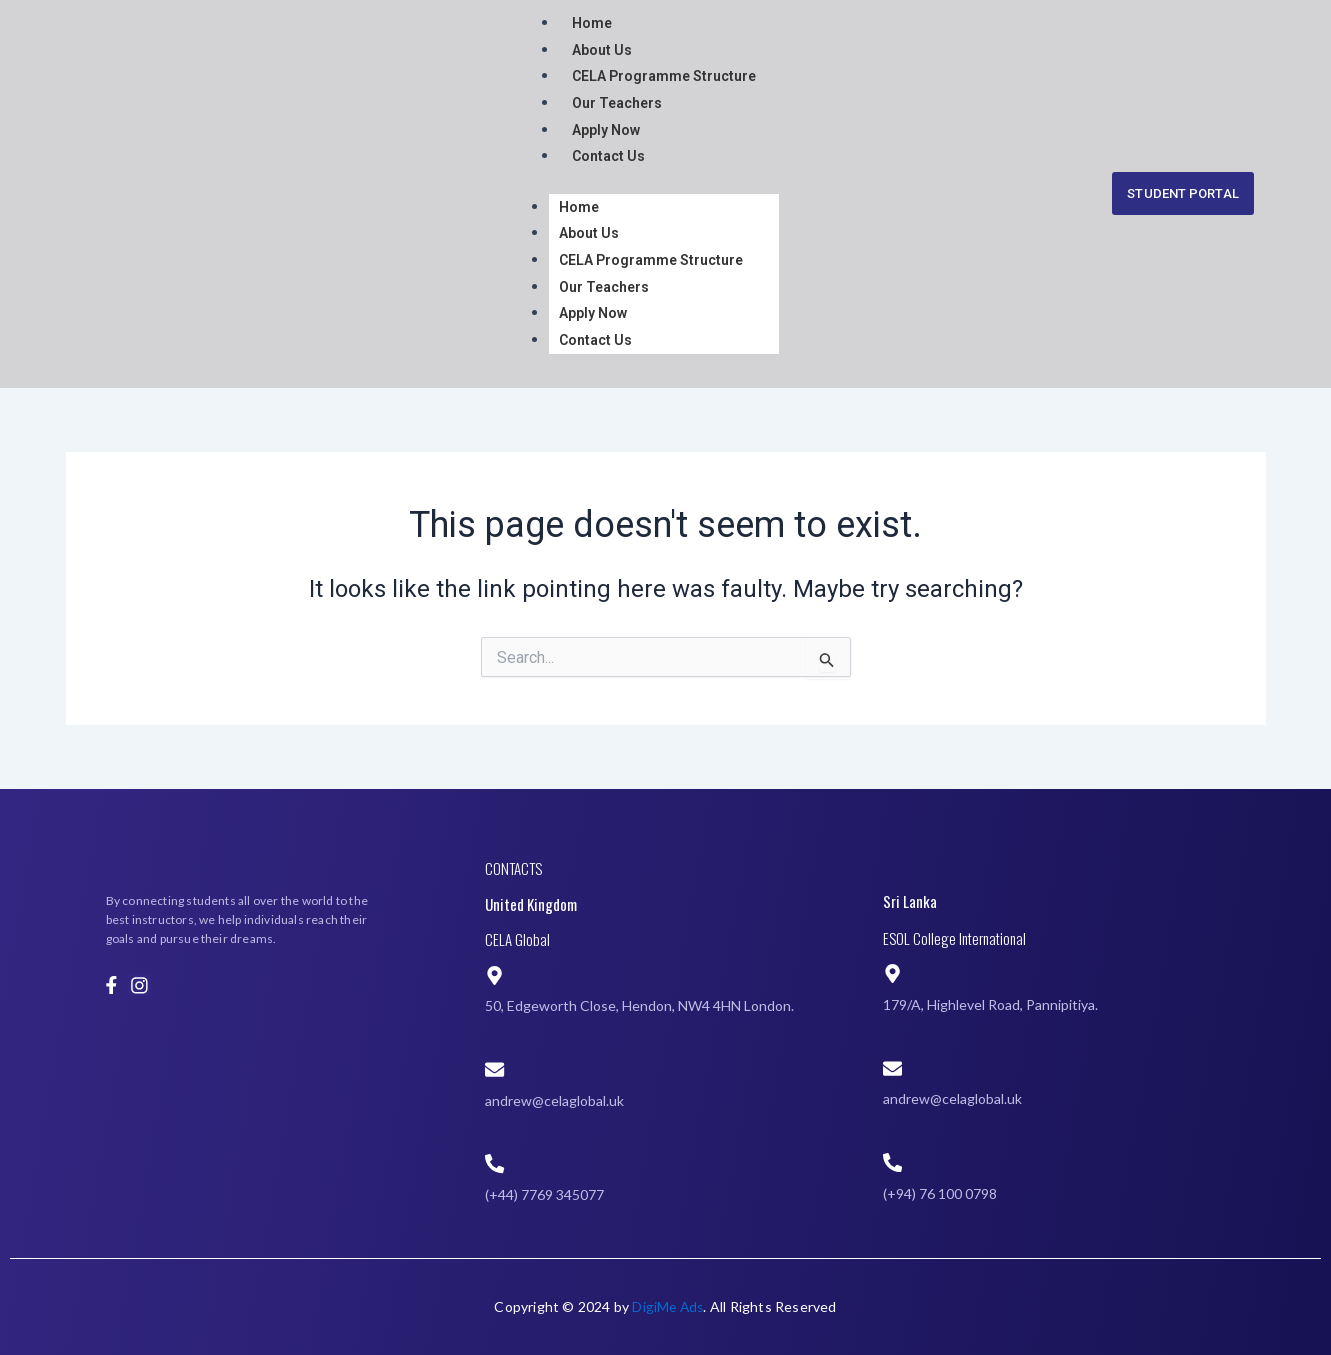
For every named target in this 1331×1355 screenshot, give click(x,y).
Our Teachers (617, 102)
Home (592, 23)
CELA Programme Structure (664, 76)
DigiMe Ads (668, 1306)
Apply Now (606, 129)
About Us (602, 49)
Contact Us (608, 155)
